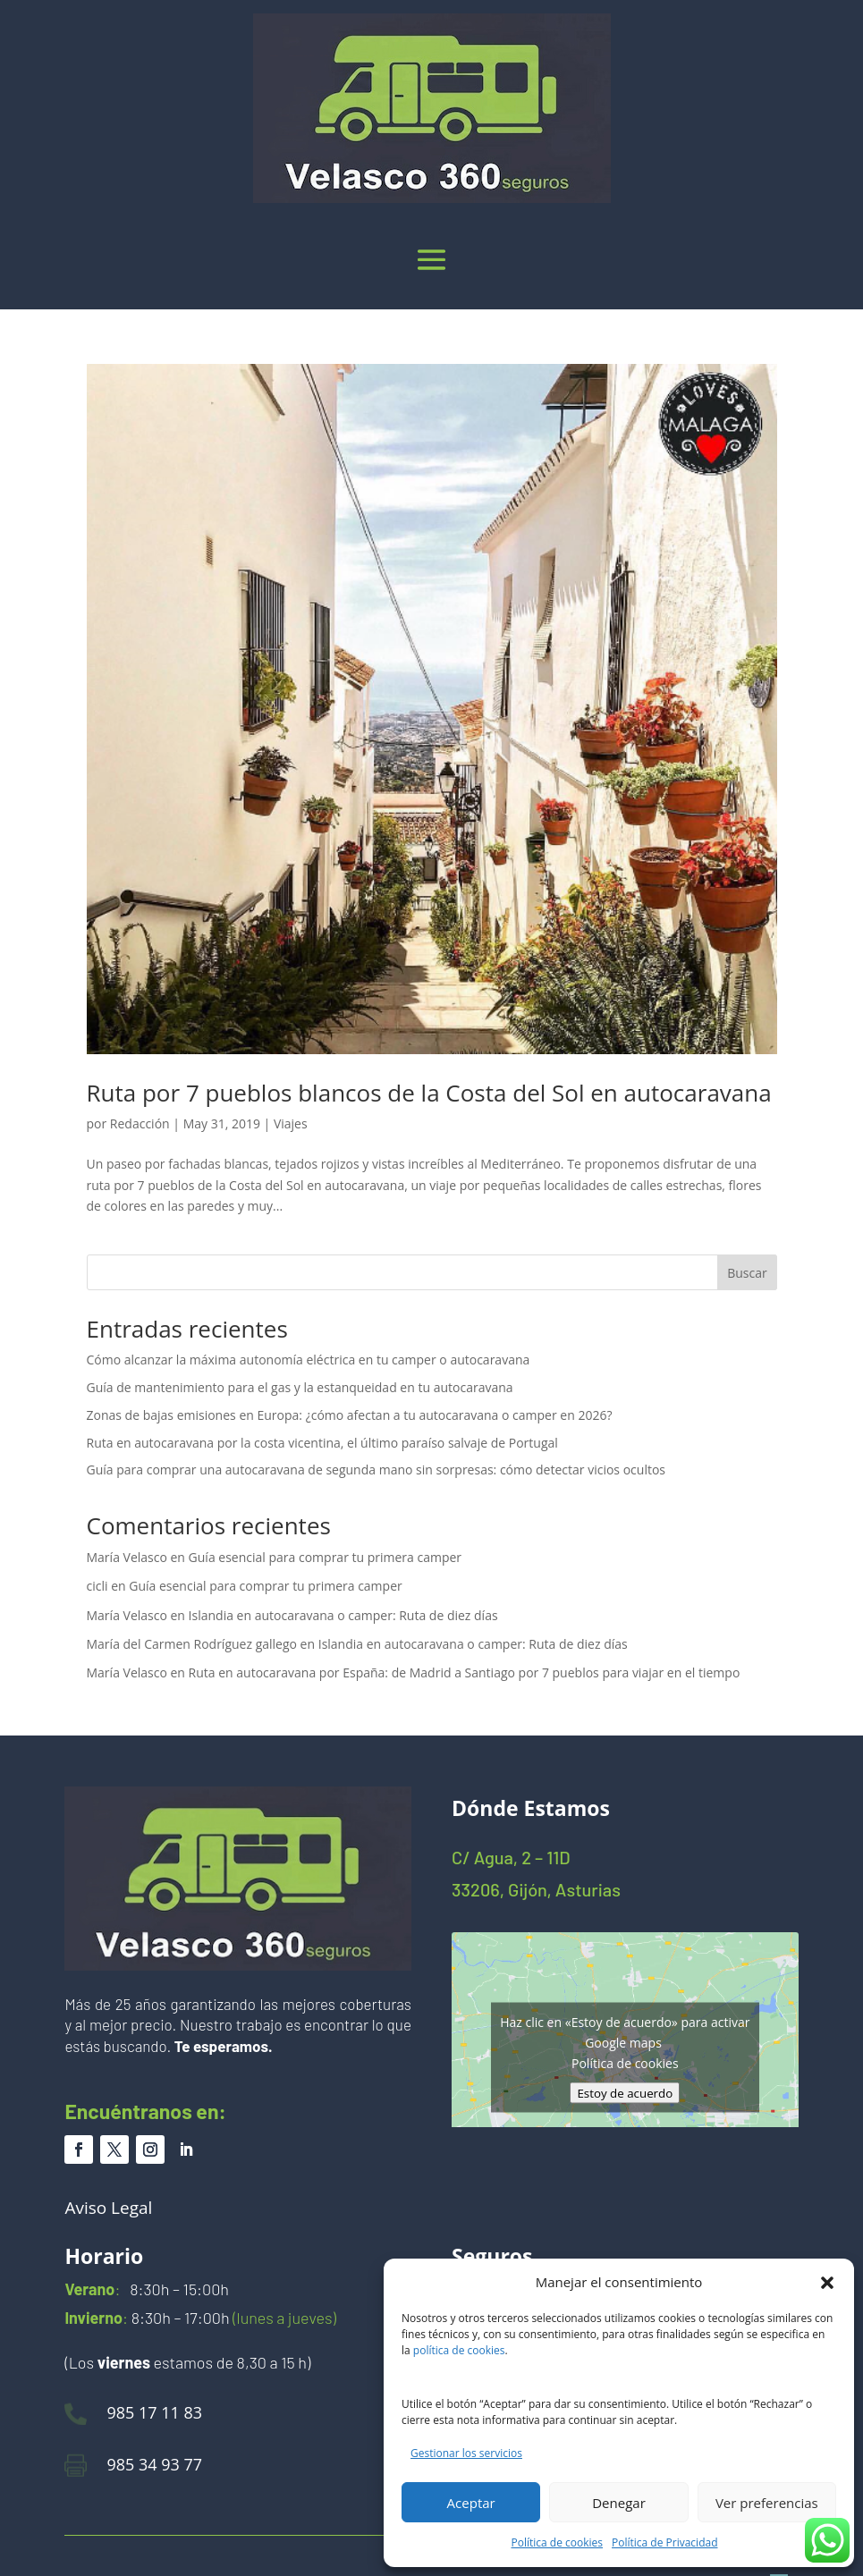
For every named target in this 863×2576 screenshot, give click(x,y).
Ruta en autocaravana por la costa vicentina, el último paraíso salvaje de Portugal (322, 1442)
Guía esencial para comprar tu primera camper (325, 1557)
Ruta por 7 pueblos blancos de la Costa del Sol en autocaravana (429, 1093)
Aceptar (471, 2503)
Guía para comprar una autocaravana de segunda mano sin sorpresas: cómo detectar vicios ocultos (376, 1469)
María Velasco (127, 1557)
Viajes (291, 1123)
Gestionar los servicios (466, 2453)
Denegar (619, 2503)
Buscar (747, 1272)
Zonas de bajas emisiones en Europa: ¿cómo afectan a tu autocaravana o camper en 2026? (350, 1414)
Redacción (140, 1123)
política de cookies (459, 2350)
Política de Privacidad (664, 2542)
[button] (827, 2283)
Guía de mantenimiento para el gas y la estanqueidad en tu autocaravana (300, 1387)
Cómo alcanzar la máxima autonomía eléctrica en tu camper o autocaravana (308, 1359)
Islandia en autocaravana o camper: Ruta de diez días (343, 1615)
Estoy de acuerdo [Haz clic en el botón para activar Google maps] (625, 2092)
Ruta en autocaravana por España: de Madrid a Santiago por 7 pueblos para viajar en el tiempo (464, 1672)
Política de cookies (558, 2542)
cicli (97, 1585)
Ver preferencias (766, 2503)
